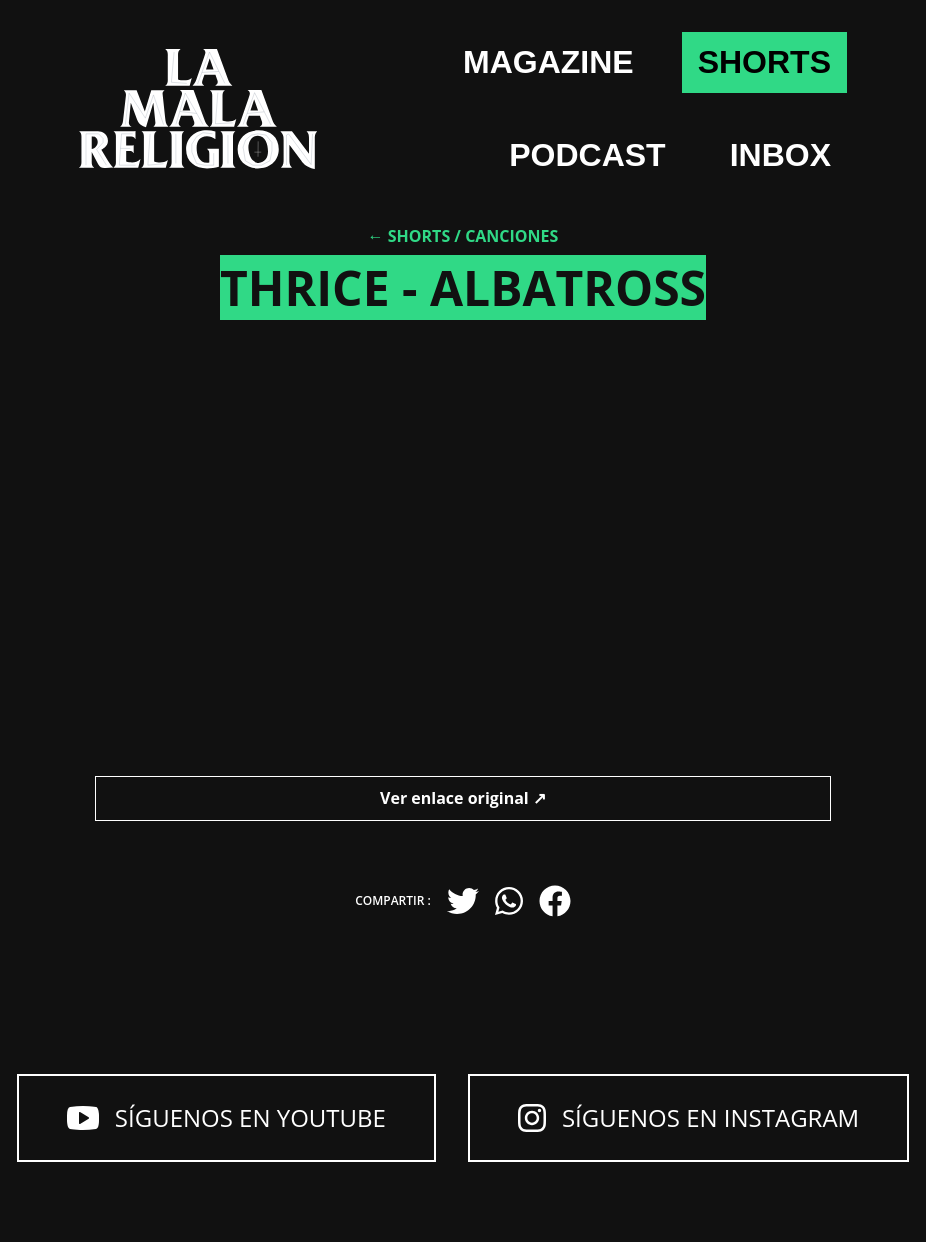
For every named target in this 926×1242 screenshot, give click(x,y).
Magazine (548, 62)
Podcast (587, 155)
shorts (764, 62)
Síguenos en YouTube (226, 1117)
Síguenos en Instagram (688, 1117)
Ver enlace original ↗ (463, 798)
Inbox (780, 155)
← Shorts (409, 236)
